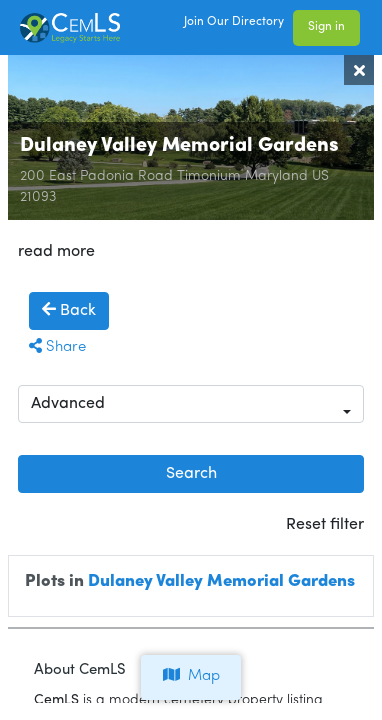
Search (191, 474)
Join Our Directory (234, 22)
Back (69, 310)
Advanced (68, 404)
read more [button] (56, 252)
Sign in (326, 27)
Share (57, 347)
